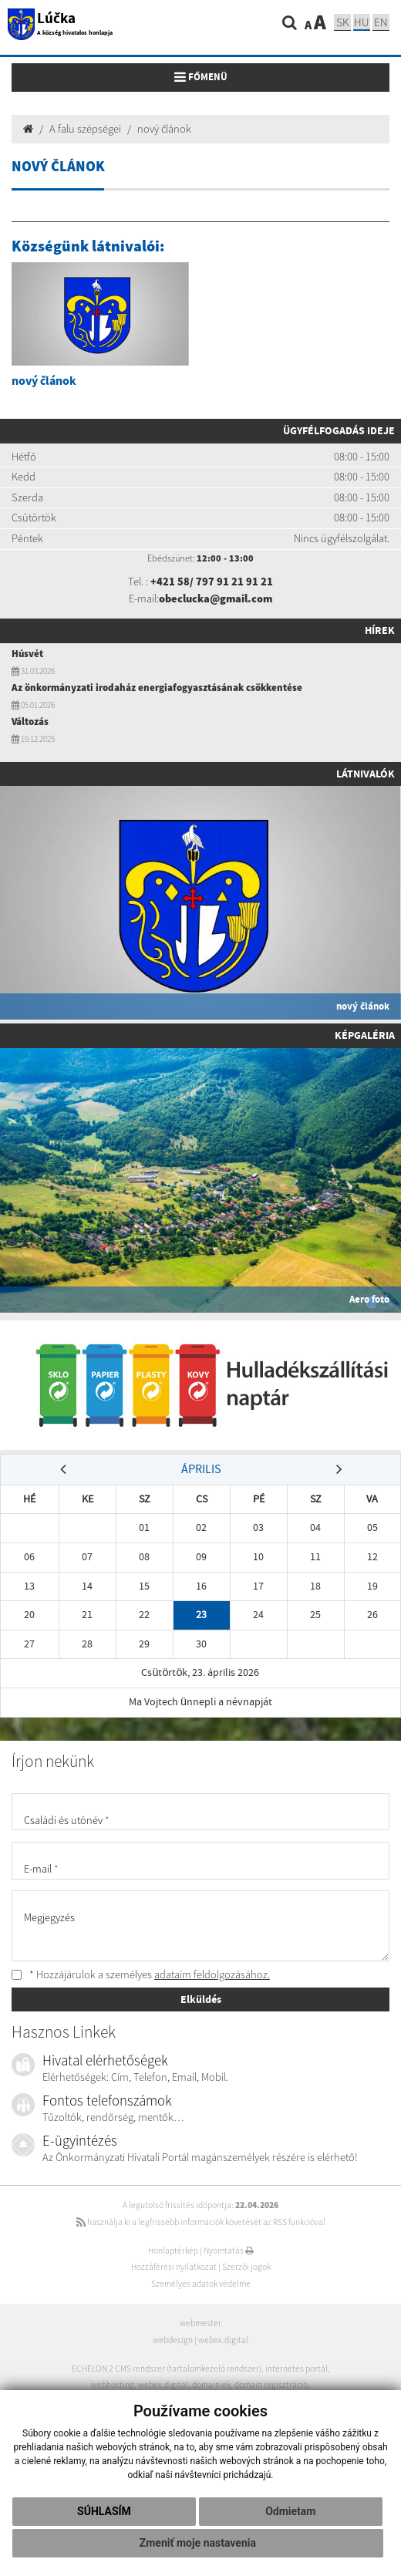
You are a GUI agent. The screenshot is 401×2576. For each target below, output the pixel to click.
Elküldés (200, 1999)
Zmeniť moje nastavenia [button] (198, 2543)
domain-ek (211, 2384)
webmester (200, 2323)
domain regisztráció (271, 2384)
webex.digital (223, 2340)
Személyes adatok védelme (201, 2283)
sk (342, 22)
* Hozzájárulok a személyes (141, 1974)
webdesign (173, 2340)
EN (381, 22)
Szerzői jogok (246, 2266)
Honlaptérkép (173, 2250)
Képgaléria (365, 1035)
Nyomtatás (229, 2250)
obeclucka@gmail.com (215, 598)
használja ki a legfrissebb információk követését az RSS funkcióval (200, 2222)
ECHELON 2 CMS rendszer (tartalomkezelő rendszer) (166, 2368)
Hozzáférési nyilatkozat (174, 2266)
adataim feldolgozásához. (212, 1974)
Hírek (380, 630)
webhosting (112, 2384)
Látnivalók (365, 773)
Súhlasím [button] (104, 2511)
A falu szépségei (85, 129)
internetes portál (296, 2368)
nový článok (164, 129)
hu (361, 22)
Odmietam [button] (290, 2511)
